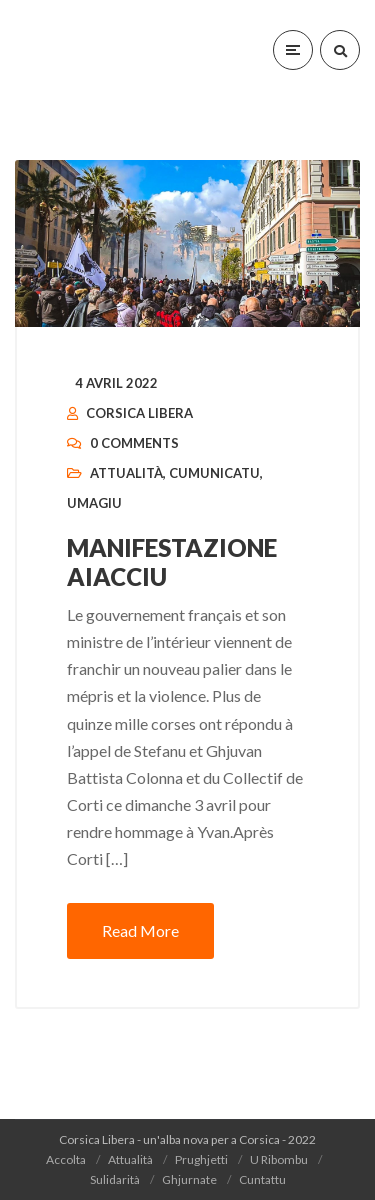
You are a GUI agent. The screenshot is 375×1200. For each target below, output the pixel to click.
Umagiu (94, 503)
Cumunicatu (214, 473)
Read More (140, 930)
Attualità (126, 473)
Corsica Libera (139, 413)
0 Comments (134, 443)
